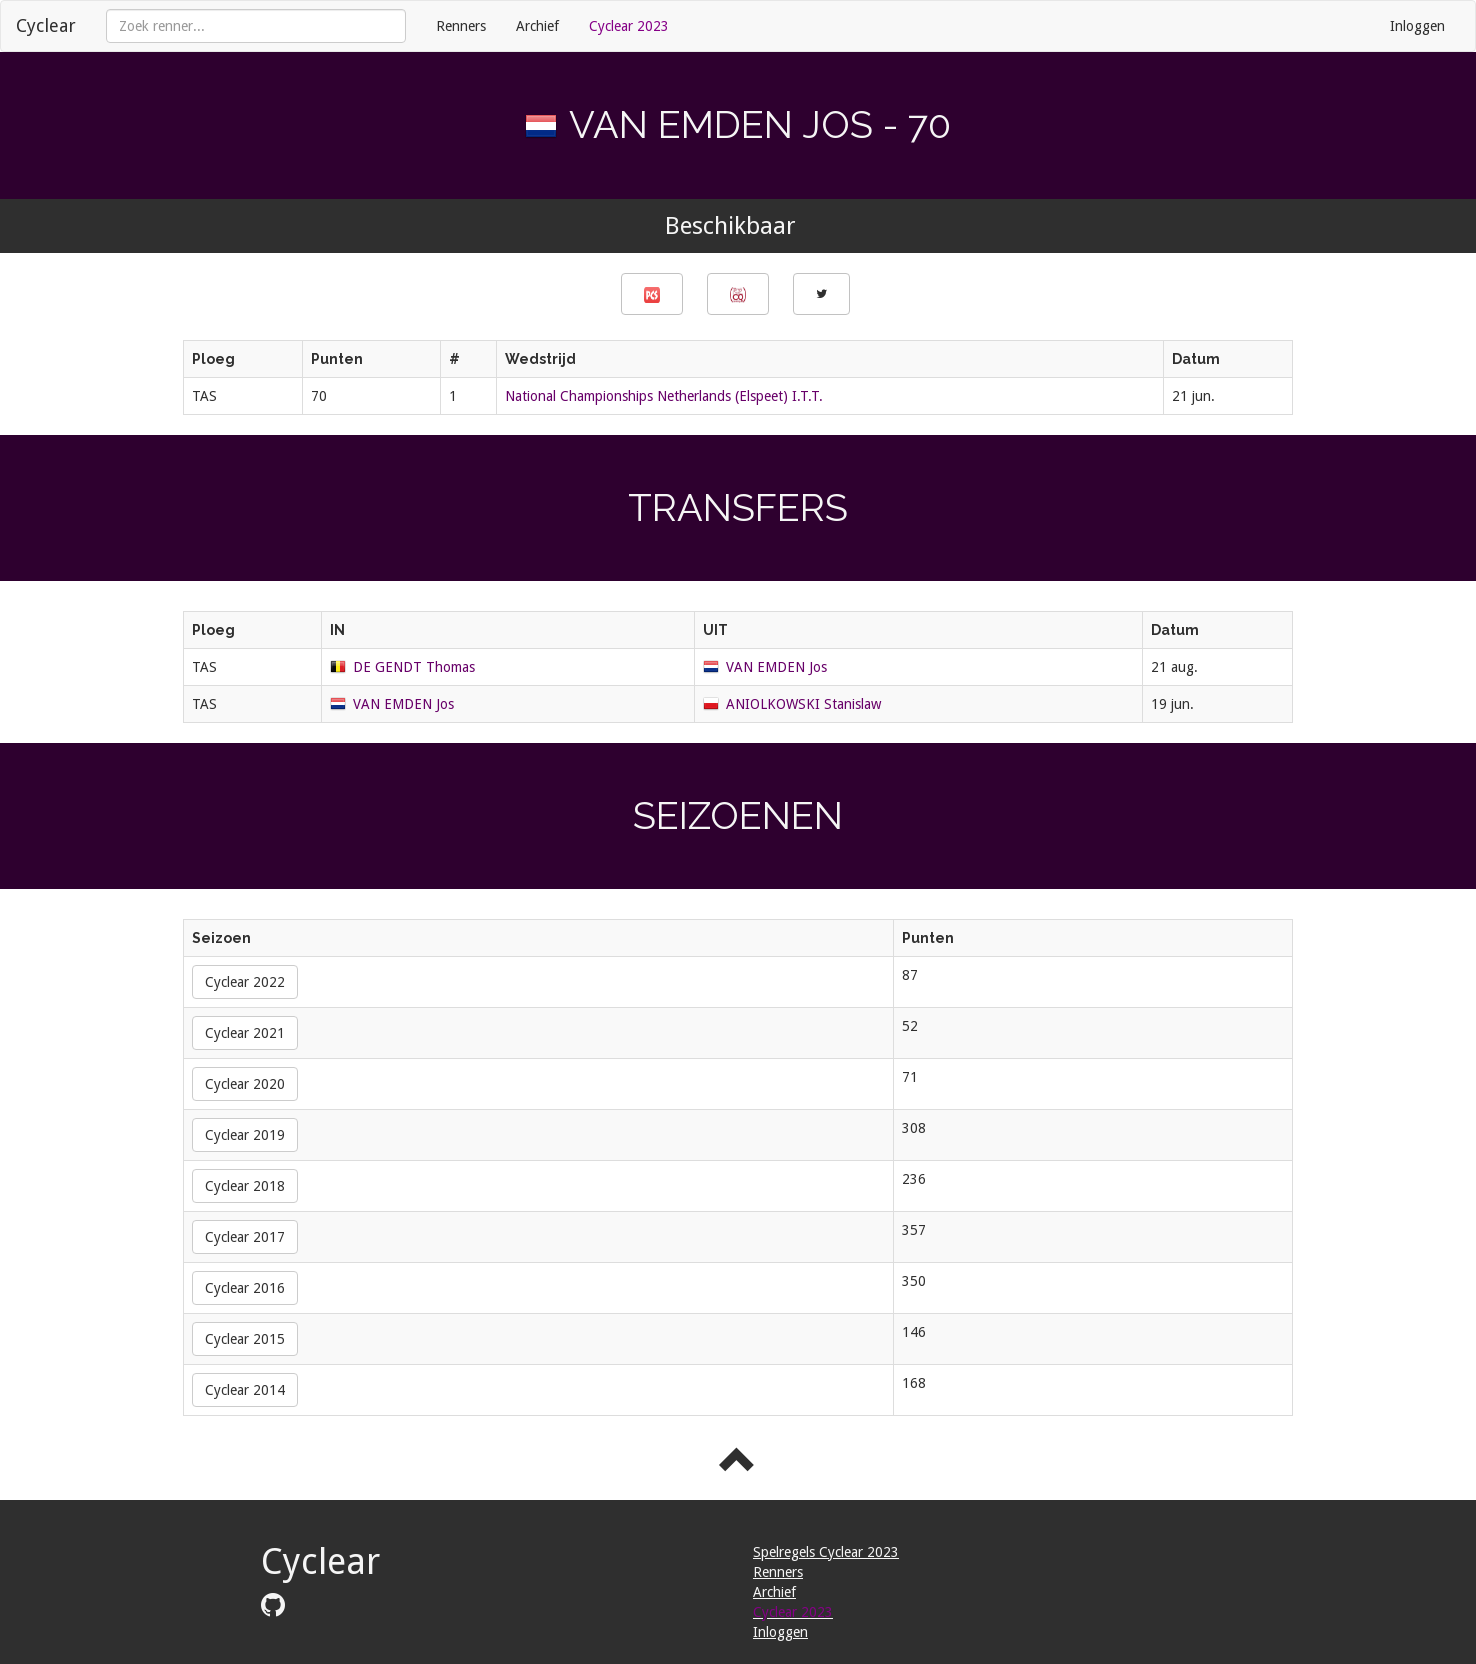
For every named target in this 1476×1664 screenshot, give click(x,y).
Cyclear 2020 (245, 1084)
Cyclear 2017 (245, 1237)
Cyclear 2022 (245, 982)
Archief (537, 26)
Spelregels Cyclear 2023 (826, 1552)
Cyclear (46, 25)
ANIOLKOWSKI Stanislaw (803, 704)
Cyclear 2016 (245, 1288)
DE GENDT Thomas (414, 667)
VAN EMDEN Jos (776, 667)
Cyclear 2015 (245, 1339)
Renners (461, 26)
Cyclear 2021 (245, 1033)
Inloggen (1417, 26)
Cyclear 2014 (245, 1390)
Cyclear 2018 (245, 1186)
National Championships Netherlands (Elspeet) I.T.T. (664, 396)
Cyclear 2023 (629, 26)
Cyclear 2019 (245, 1135)
